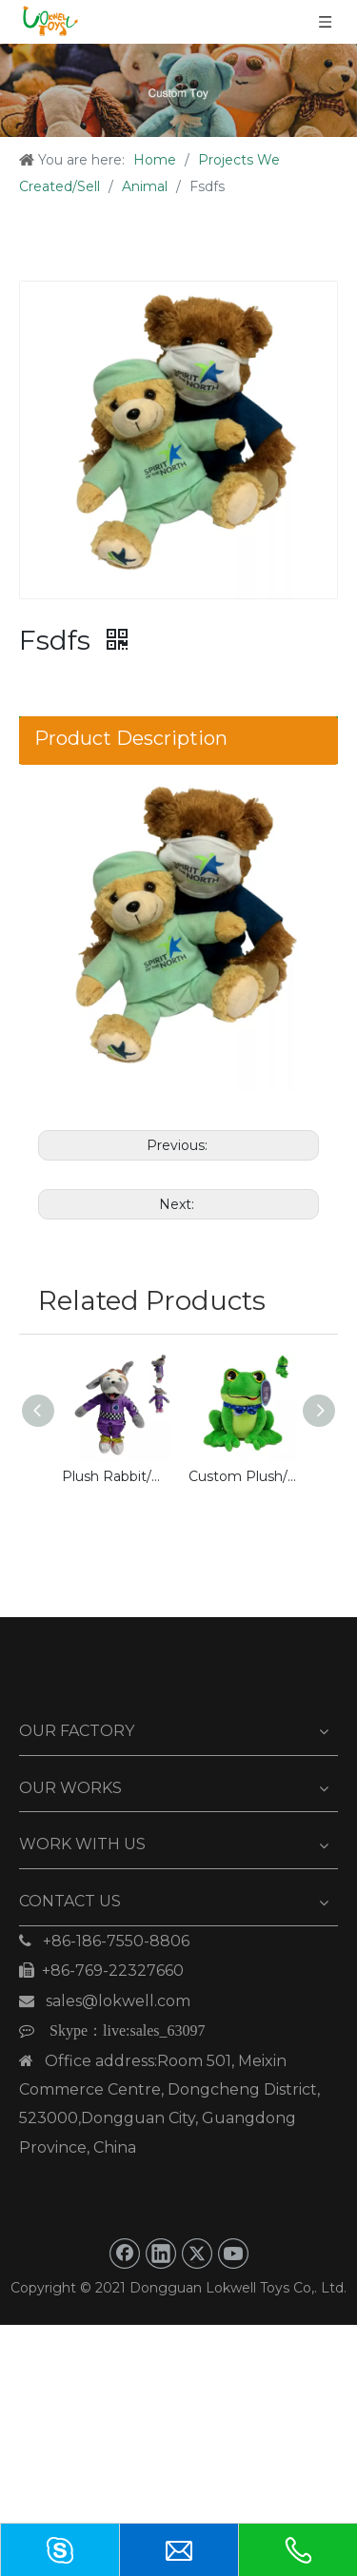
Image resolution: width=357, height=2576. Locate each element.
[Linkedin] (161, 2253)
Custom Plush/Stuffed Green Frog (242, 1476)
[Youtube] (233, 2253)
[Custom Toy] (178, 90)
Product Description (131, 738)
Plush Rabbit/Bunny (115, 1476)
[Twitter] (197, 2253)
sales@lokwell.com (104, 2001)
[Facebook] (124, 2253)
